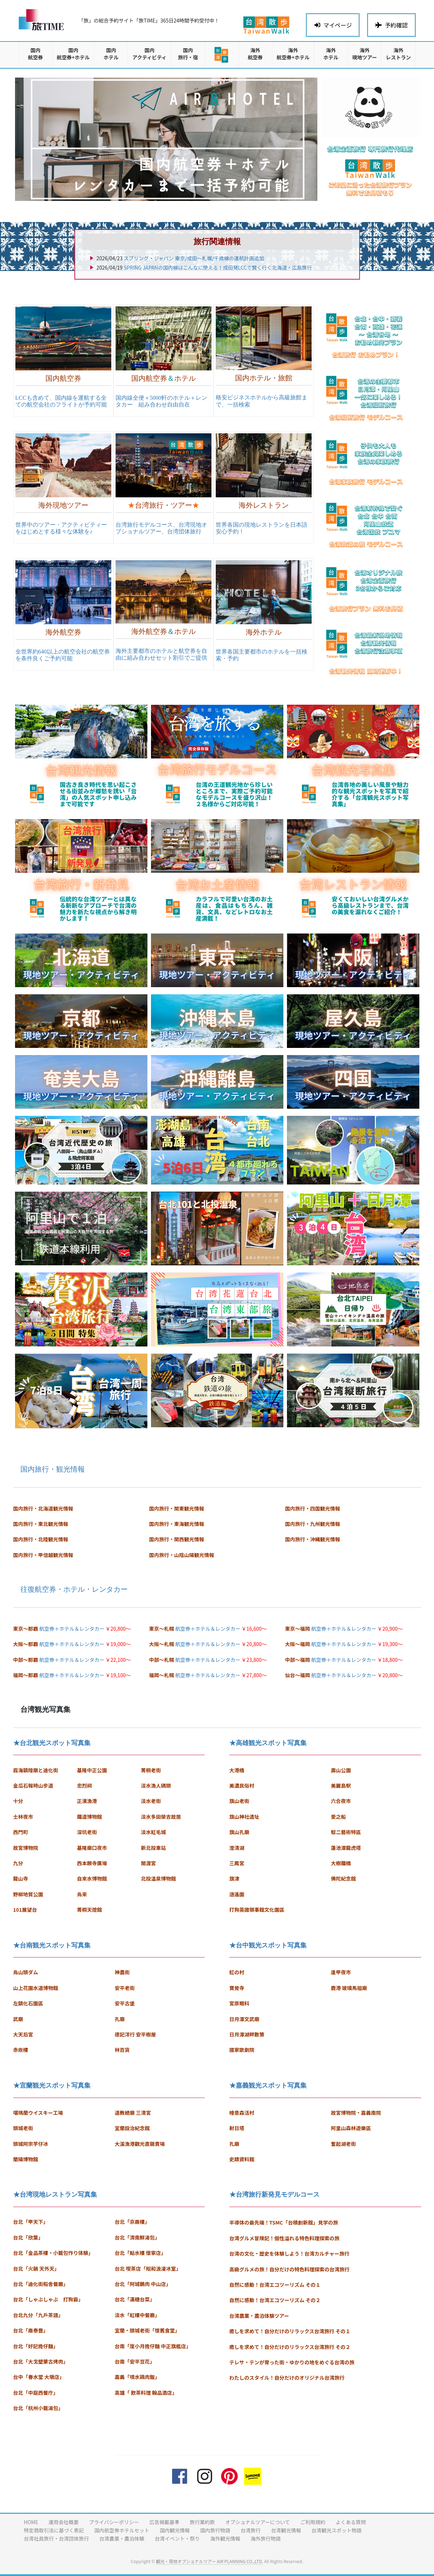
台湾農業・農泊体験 (122, 2538)
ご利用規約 (312, 2522)
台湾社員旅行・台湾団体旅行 (56, 2538)
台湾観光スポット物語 (337, 2530)
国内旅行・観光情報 (52, 1469)
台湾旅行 (251, 2530)
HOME (31, 2522)
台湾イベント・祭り (177, 2538)
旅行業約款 (202, 2522)
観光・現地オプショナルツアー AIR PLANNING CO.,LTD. (209, 2561)
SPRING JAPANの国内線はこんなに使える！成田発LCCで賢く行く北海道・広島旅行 (218, 267)
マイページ (333, 25)
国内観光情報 (175, 2530)
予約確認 (391, 25)
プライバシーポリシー (114, 2522)
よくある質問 (351, 2522)
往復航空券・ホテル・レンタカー (74, 1589)
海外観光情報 (225, 2538)
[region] (166, 139)
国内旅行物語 (215, 2530)
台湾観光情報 (286, 2530)
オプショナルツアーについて (257, 2522)
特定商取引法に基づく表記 (54, 2530)
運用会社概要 (64, 2522)
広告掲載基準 (164, 2522)
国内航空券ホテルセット (122, 2530)
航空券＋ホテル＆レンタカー (72, 1628)
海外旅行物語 (266, 2538)
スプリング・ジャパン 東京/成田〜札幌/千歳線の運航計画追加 (194, 258)
